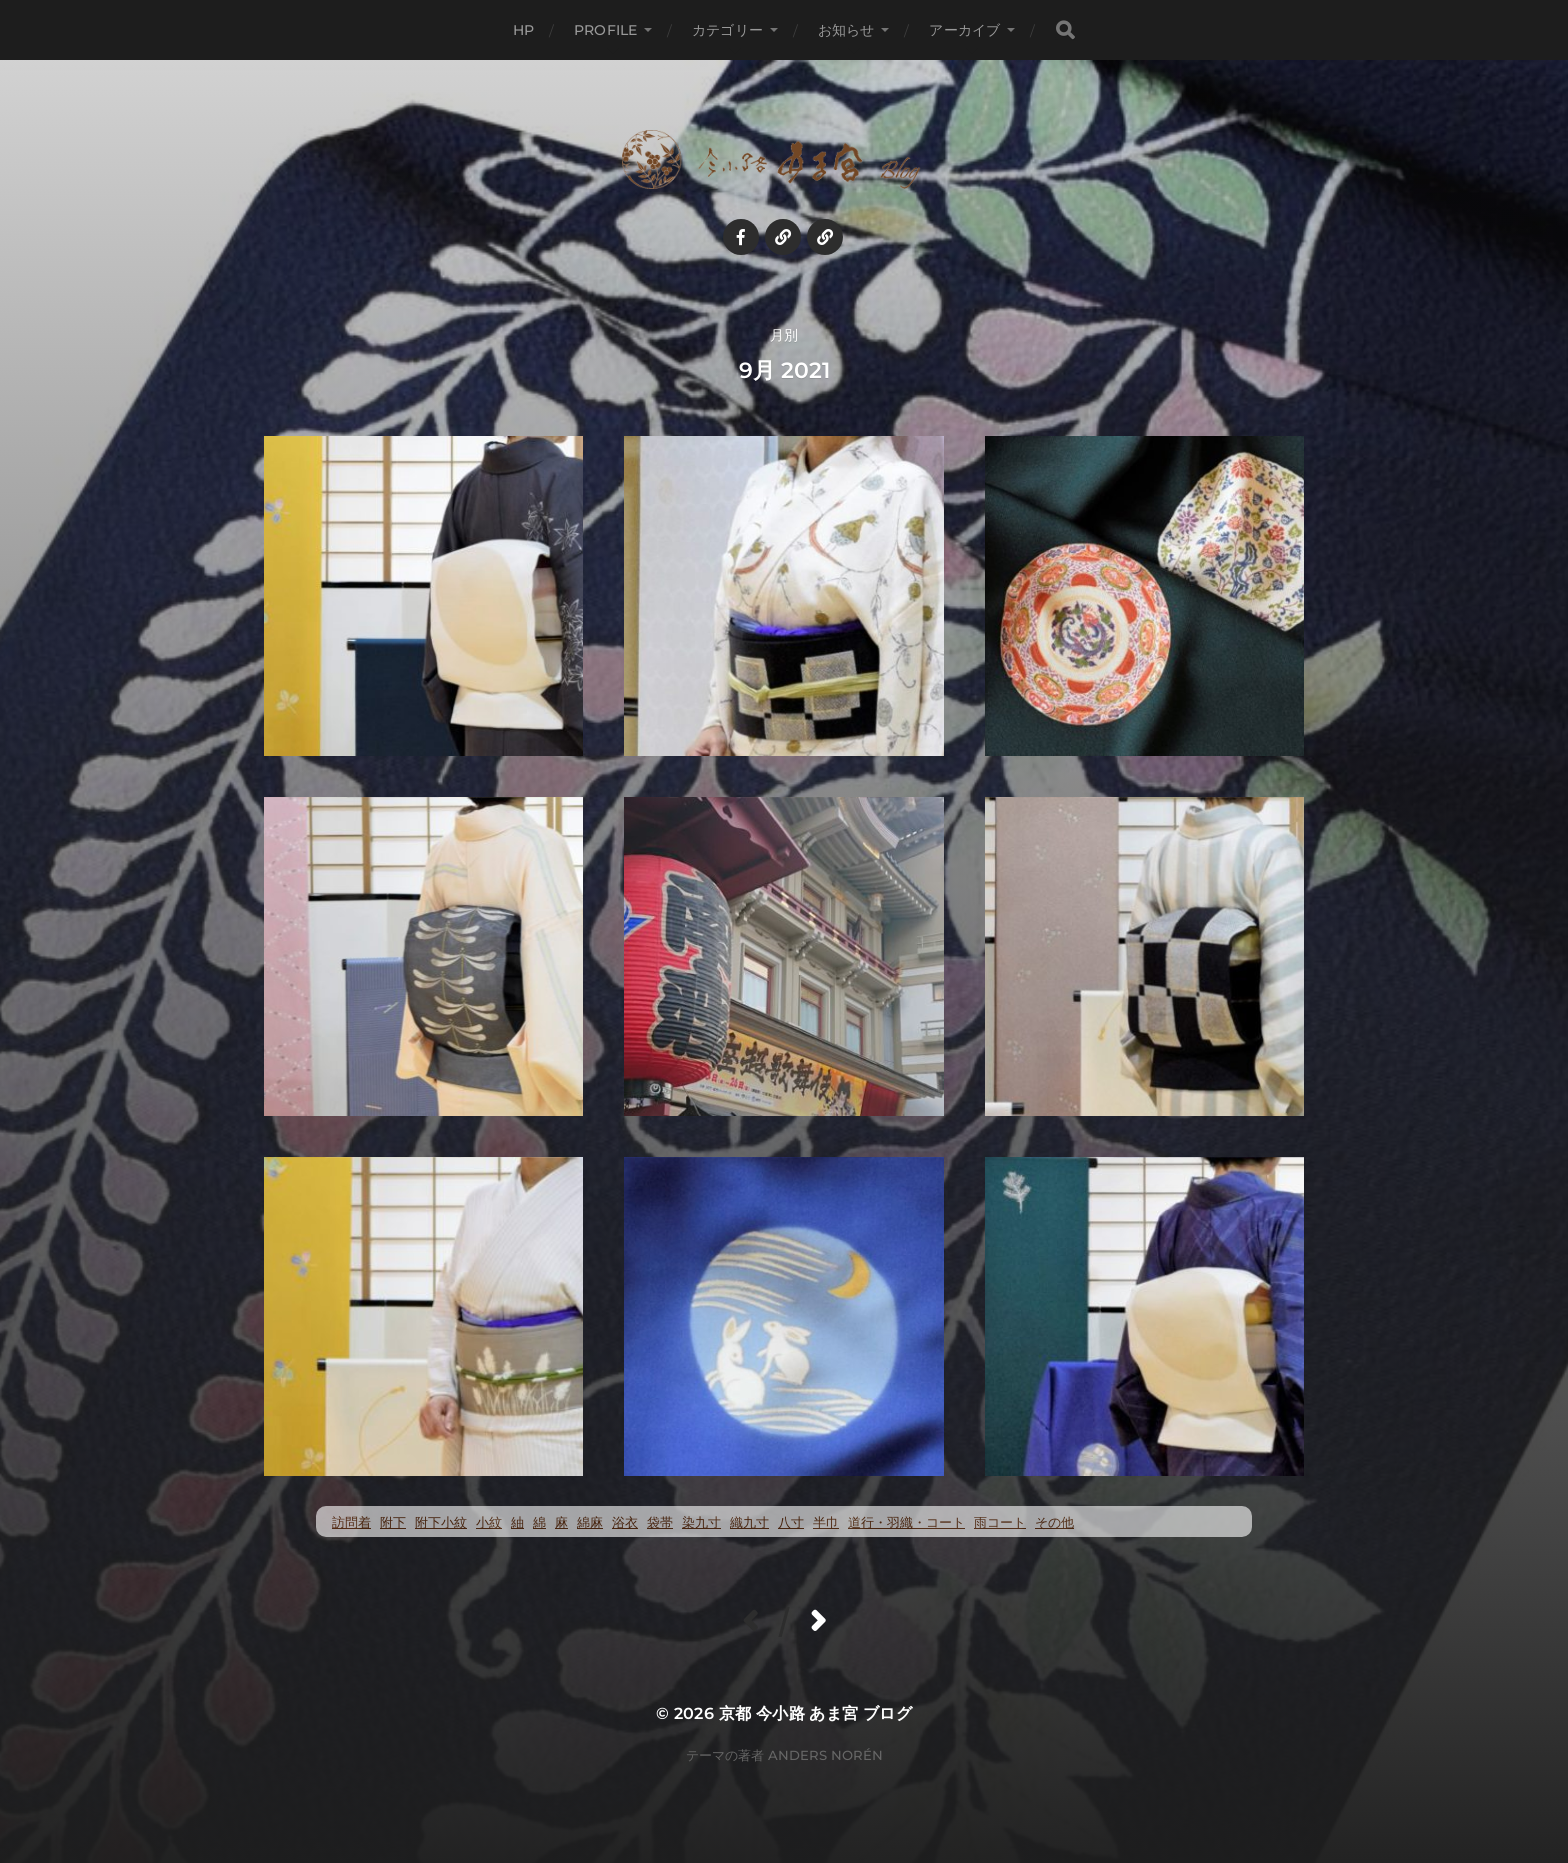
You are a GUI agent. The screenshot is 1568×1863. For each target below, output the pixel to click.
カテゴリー (727, 30)
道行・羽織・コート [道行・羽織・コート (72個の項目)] (906, 1522)
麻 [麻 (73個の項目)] (561, 1522)
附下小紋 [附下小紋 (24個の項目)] (441, 1522)
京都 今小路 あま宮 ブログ (816, 1713)
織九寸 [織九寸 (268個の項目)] (749, 1522)
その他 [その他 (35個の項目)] (1054, 1522)
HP (523, 30)
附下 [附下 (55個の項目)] (393, 1522)
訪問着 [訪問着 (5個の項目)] (351, 1522)
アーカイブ (964, 30)
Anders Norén (825, 1755)
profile (605, 30)
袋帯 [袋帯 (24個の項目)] (660, 1522)
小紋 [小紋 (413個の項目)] (489, 1522)
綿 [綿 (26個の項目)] (539, 1522)
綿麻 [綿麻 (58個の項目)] (590, 1522)
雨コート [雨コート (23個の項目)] (1000, 1522)
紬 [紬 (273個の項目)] (517, 1522)
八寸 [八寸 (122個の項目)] (791, 1522)
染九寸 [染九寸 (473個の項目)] (701, 1522)
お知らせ (846, 30)
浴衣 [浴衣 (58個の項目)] (625, 1522)
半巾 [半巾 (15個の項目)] (826, 1522)
